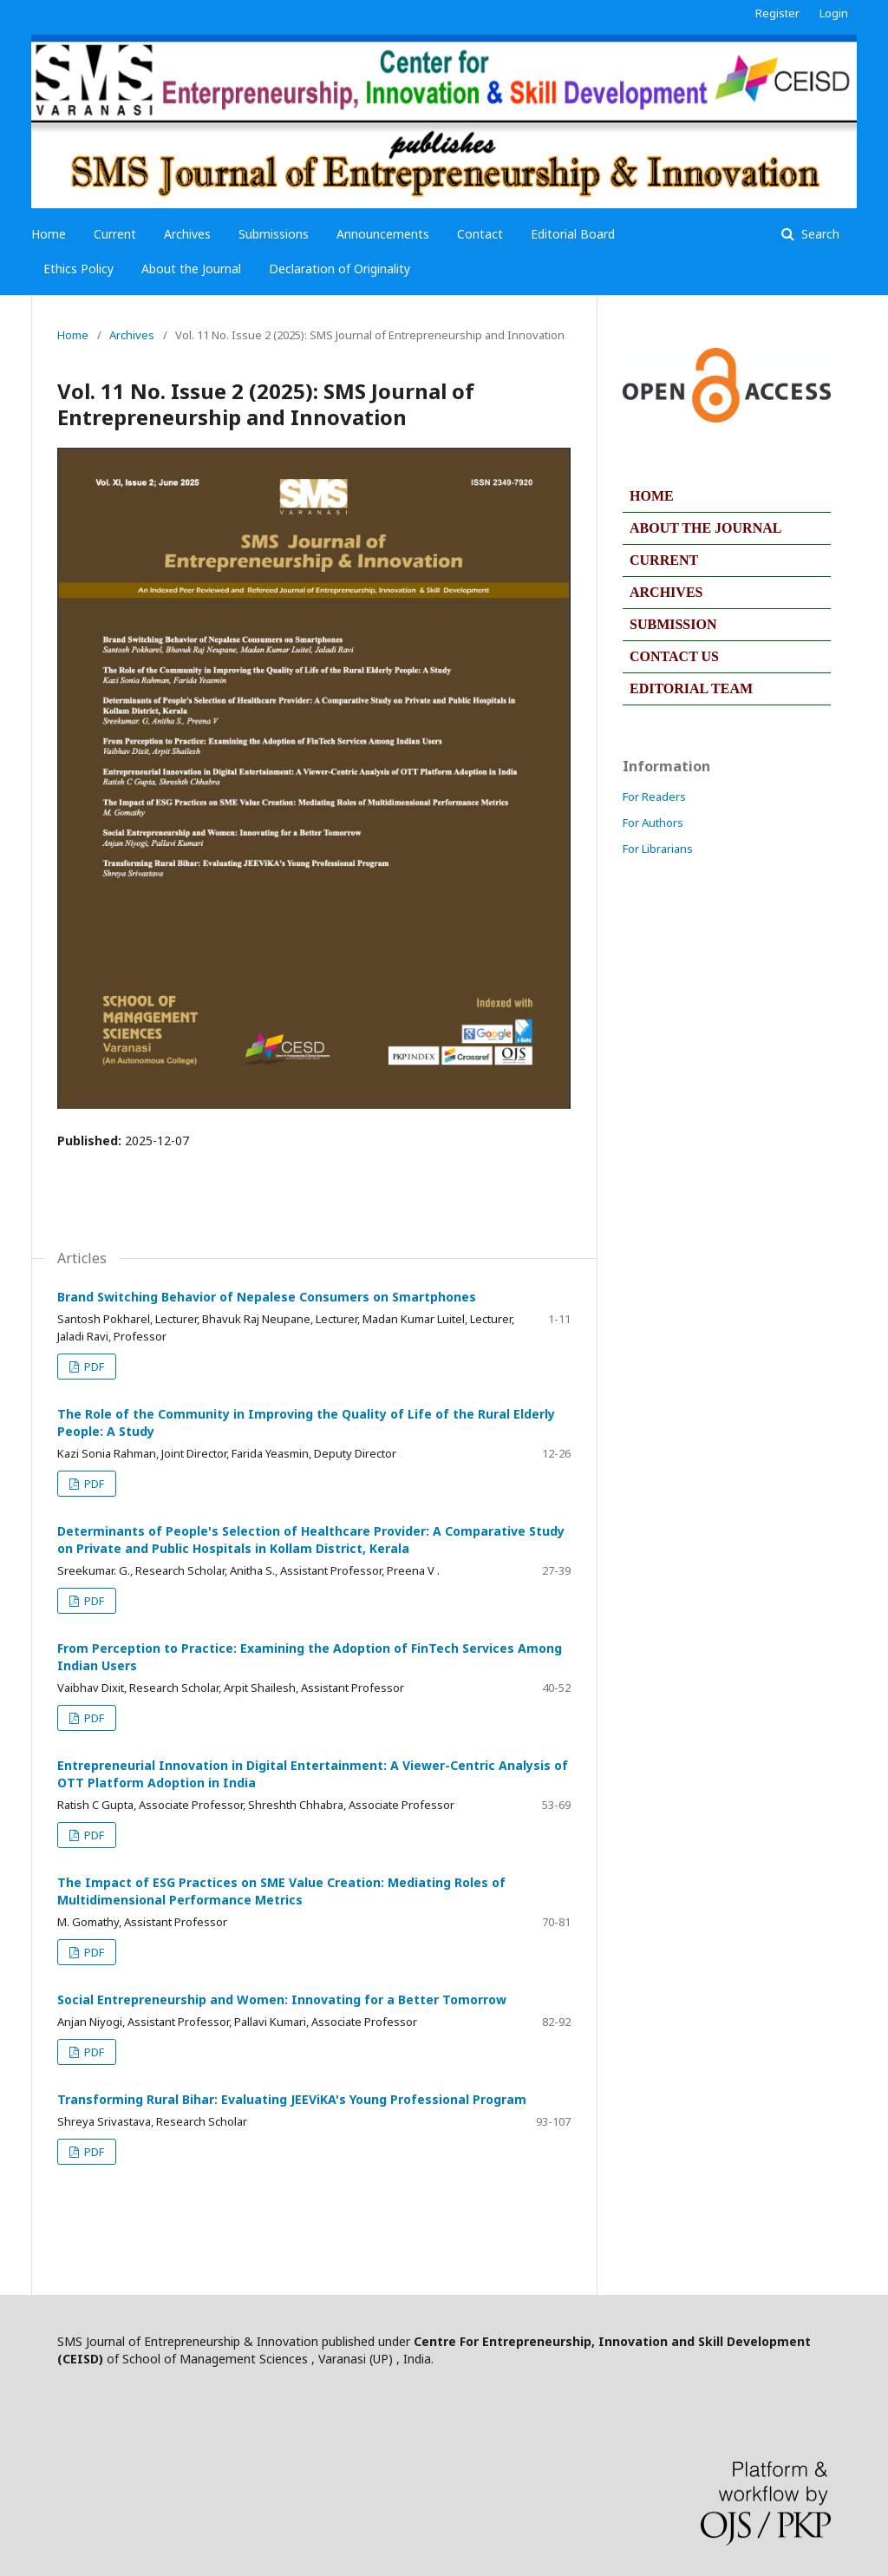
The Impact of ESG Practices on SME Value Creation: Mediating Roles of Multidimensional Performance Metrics (281, 1891)
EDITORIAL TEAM (691, 688)
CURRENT (664, 560)
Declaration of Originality (339, 268)
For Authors (653, 822)
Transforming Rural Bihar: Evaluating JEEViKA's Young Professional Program (291, 2099)
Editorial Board (573, 234)
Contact (480, 234)
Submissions (273, 234)
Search (818, 234)
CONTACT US (674, 656)
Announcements (382, 234)
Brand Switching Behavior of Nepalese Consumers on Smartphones (266, 1296)
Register (777, 13)
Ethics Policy (78, 268)
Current (115, 234)
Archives (187, 234)
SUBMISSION (673, 624)
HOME (652, 495)
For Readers (654, 796)
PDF (93, 1366)
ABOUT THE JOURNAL (705, 528)
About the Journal (191, 268)
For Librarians (658, 848)
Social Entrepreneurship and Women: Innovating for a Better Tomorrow (281, 1999)
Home (48, 234)
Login (833, 13)
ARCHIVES (666, 592)
